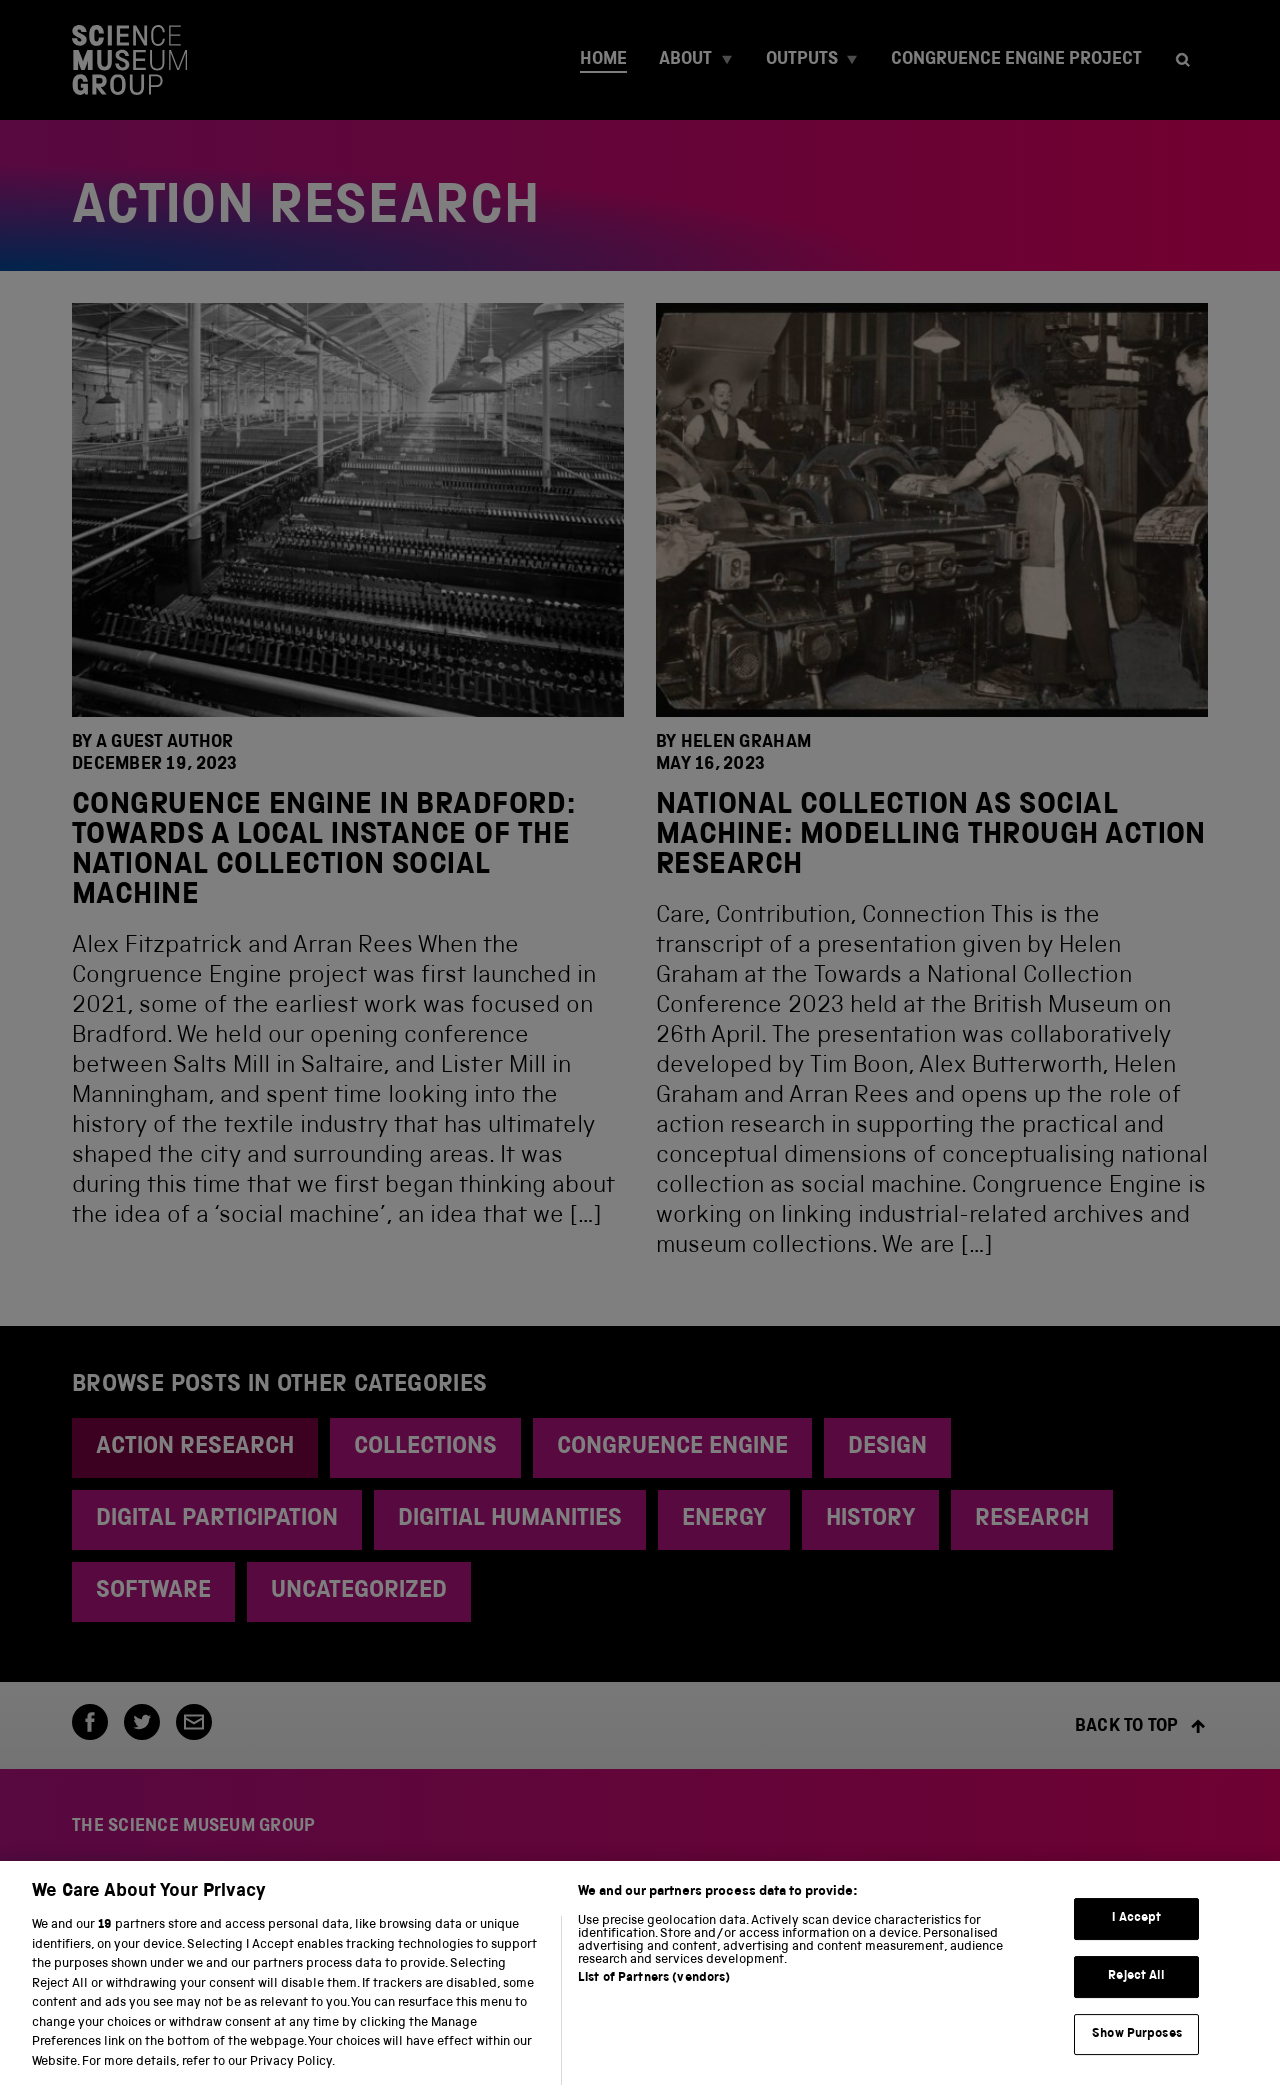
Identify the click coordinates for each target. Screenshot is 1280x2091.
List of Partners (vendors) (654, 1985)
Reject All (1136, 1983)
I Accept (1136, 1926)
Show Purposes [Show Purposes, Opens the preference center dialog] (1137, 2041)
